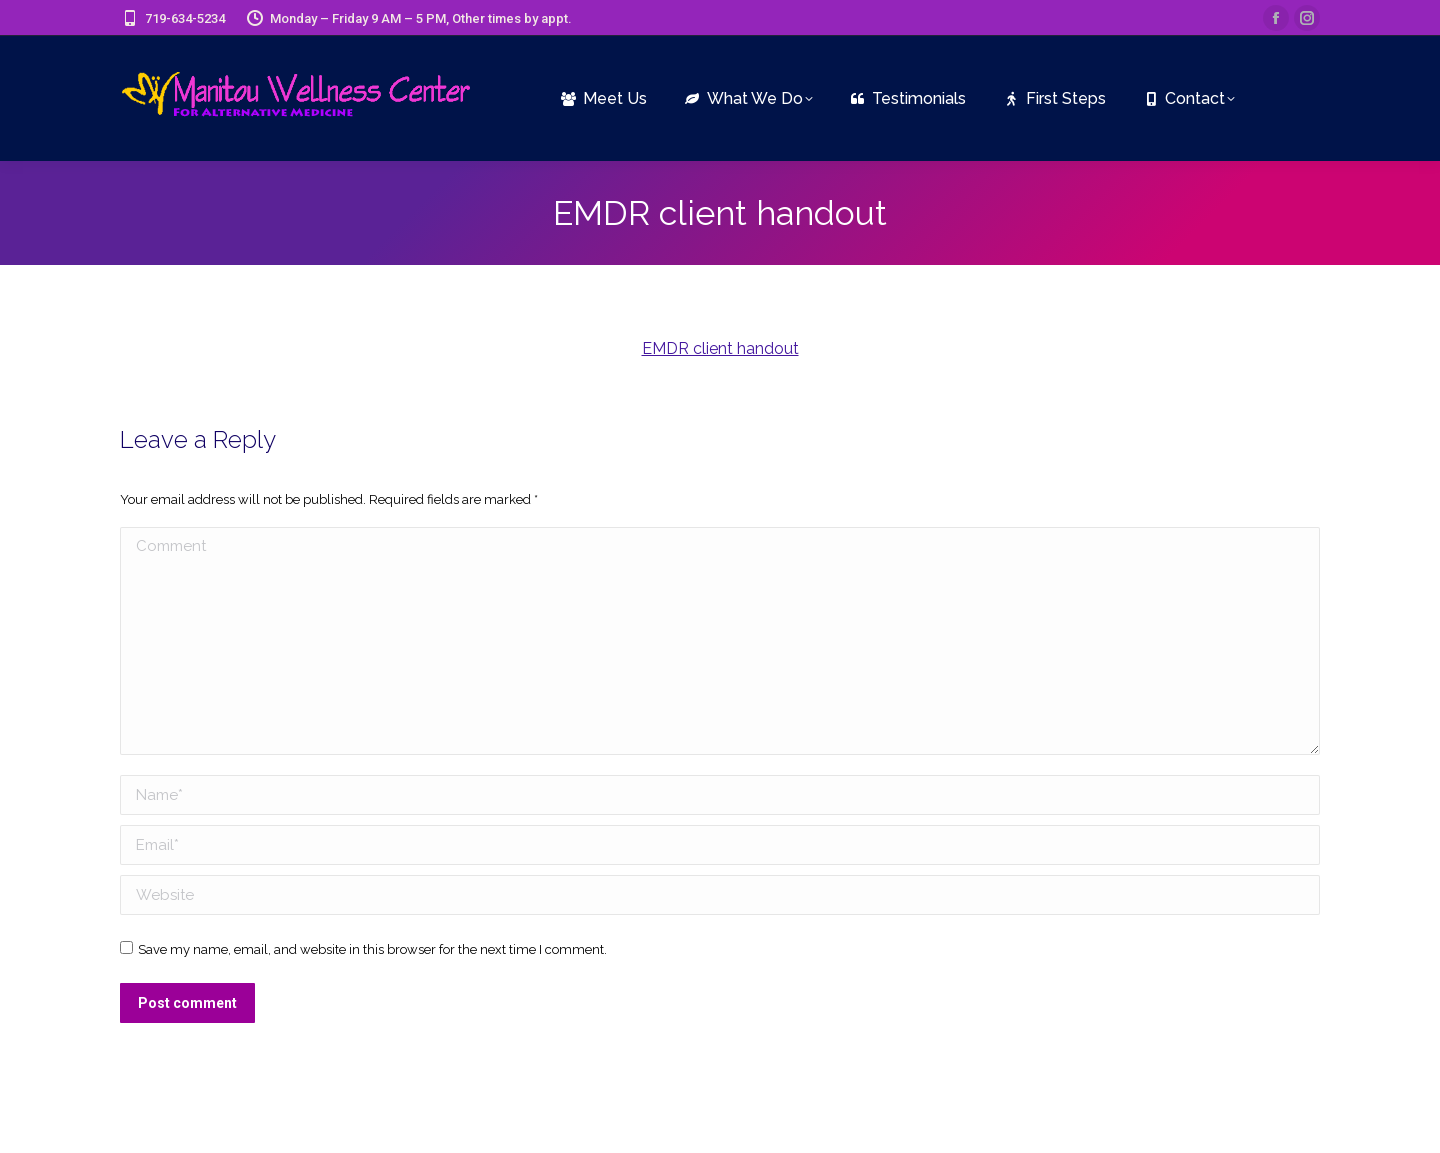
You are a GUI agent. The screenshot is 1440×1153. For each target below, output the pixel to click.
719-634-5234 (172, 18)
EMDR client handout (720, 348)
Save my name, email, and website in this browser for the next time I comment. (372, 949)
